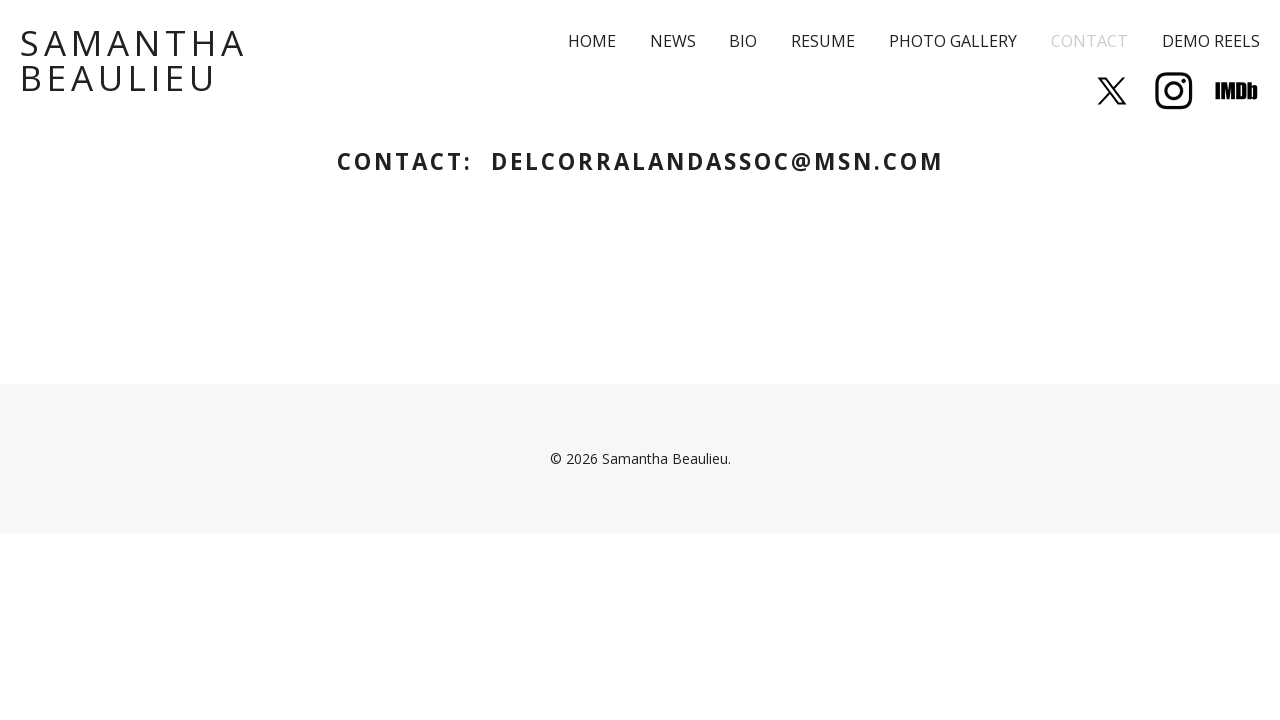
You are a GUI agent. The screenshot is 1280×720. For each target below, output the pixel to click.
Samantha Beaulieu (134, 60)
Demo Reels (1211, 41)
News (673, 41)
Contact (1089, 41)
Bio (743, 41)
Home (592, 41)
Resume (823, 41)
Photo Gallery (953, 41)
